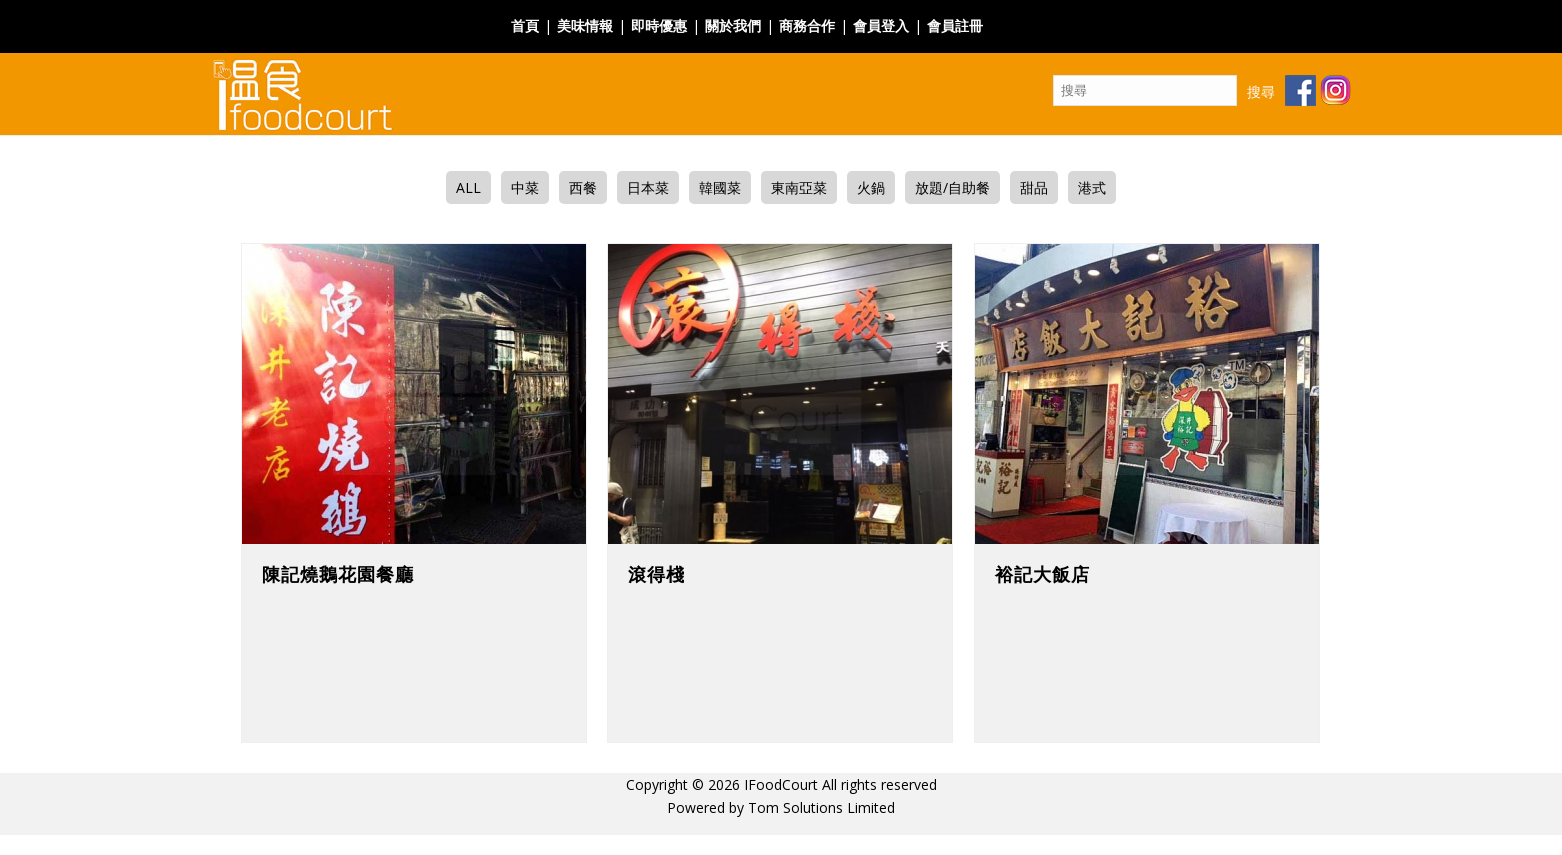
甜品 (1034, 187)
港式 (1092, 187)
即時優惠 (659, 25)
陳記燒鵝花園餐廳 (338, 574)
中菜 (525, 187)
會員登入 (881, 25)
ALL (468, 187)
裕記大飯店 (1042, 574)
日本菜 (648, 187)
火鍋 (871, 187)
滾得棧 (656, 574)
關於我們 (733, 25)
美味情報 (585, 25)
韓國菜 (720, 187)
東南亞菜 (799, 187)
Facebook (1024, 13)
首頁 (525, 25)
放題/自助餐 (952, 187)
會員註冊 (955, 25)
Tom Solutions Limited (821, 807)
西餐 (583, 187)
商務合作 (807, 25)
